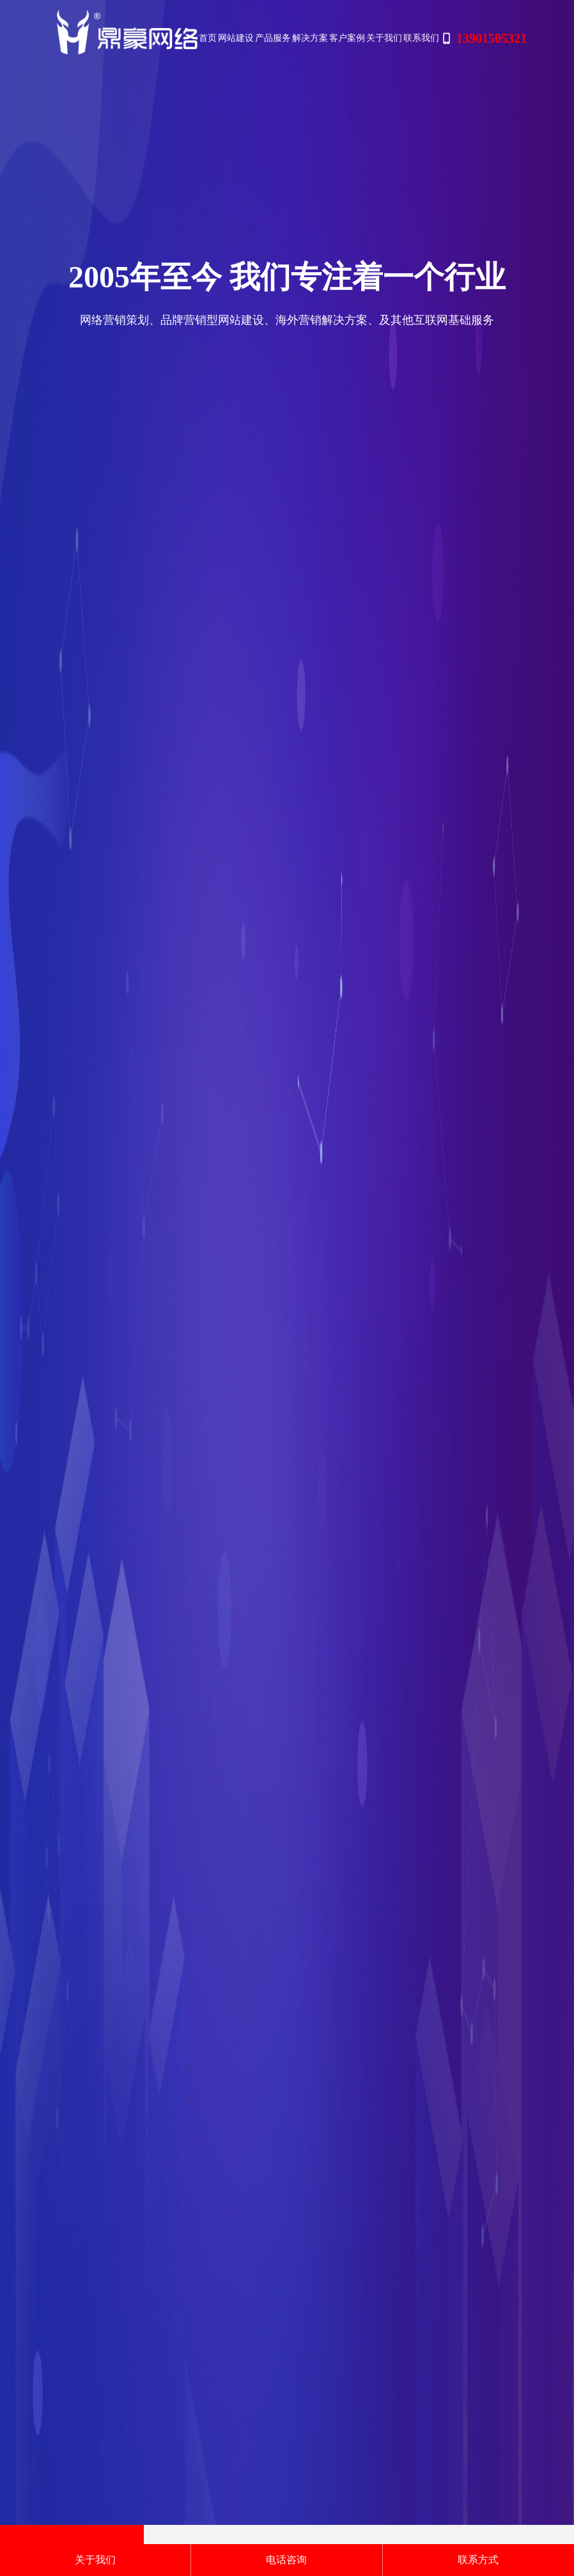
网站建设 (236, 38)
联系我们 (421, 38)
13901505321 (483, 38)
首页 (208, 38)
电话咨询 (286, 2559)
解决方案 (310, 38)
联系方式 (478, 2559)
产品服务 (273, 38)
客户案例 (347, 38)
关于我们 (384, 38)
